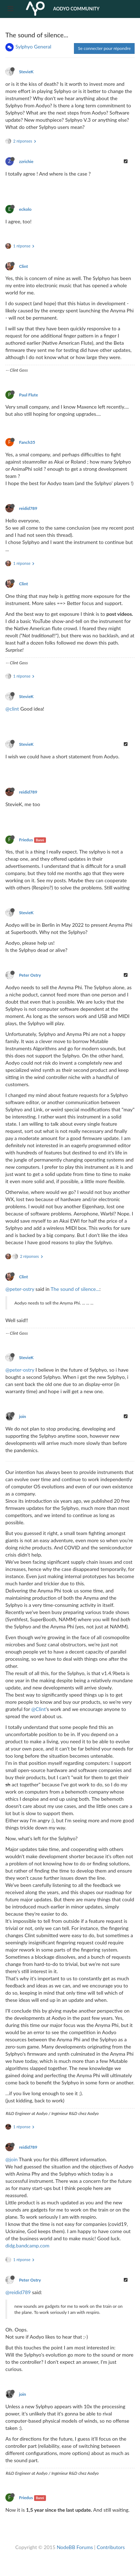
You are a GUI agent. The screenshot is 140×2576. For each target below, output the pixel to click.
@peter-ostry (19, 1289)
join (22, 1416)
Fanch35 (27, 442)
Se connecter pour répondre (104, 48)
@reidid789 (18, 2292)
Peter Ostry (30, 975)
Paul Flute (28, 394)
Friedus (26, 839)
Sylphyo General (33, 46)
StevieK (26, 71)
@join (11, 2159)
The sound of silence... (75, 1289)
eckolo (25, 209)
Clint (23, 266)
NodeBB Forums (75, 2547)
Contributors (111, 2547)
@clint (12, 709)
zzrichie (26, 161)
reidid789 (28, 508)
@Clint (38, 1709)
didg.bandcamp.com (27, 2245)
